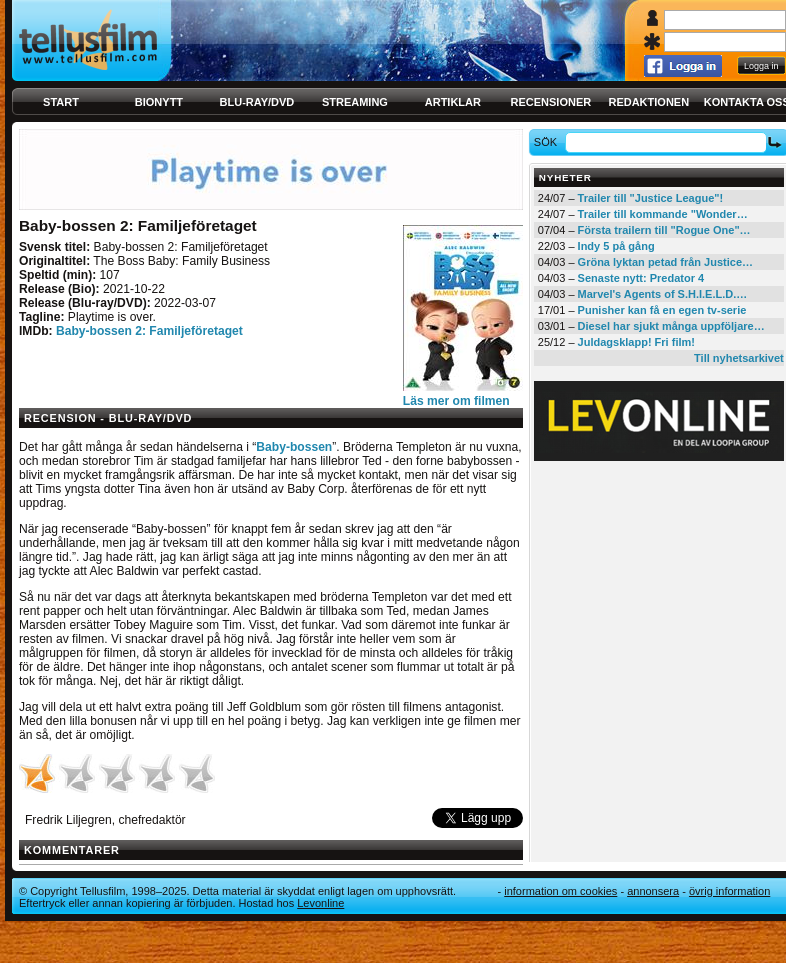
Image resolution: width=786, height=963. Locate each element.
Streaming (355, 102)
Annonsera (653, 891)
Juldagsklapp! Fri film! (636, 342)
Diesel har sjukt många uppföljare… (671, 326)
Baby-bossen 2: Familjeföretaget (149, 331)
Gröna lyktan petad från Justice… (665, 262)
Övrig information (729, 891)
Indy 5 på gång (616, 246)
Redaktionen (648, 102)
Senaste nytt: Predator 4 (641, 278)
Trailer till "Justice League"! (651, 198)
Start (61, 102)
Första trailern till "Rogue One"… (664, 230)
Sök (548, 142)
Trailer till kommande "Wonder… (663, 214)
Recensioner (550, 102)
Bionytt (159, 102)
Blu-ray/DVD (257, 102)
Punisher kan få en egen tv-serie (662, 310)
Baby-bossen (294, 447)
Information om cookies (560, 891)
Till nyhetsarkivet (739, 358)
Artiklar (453, 102)
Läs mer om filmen (456, 401)
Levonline (320, 903)
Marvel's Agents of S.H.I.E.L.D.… (663, 294)
